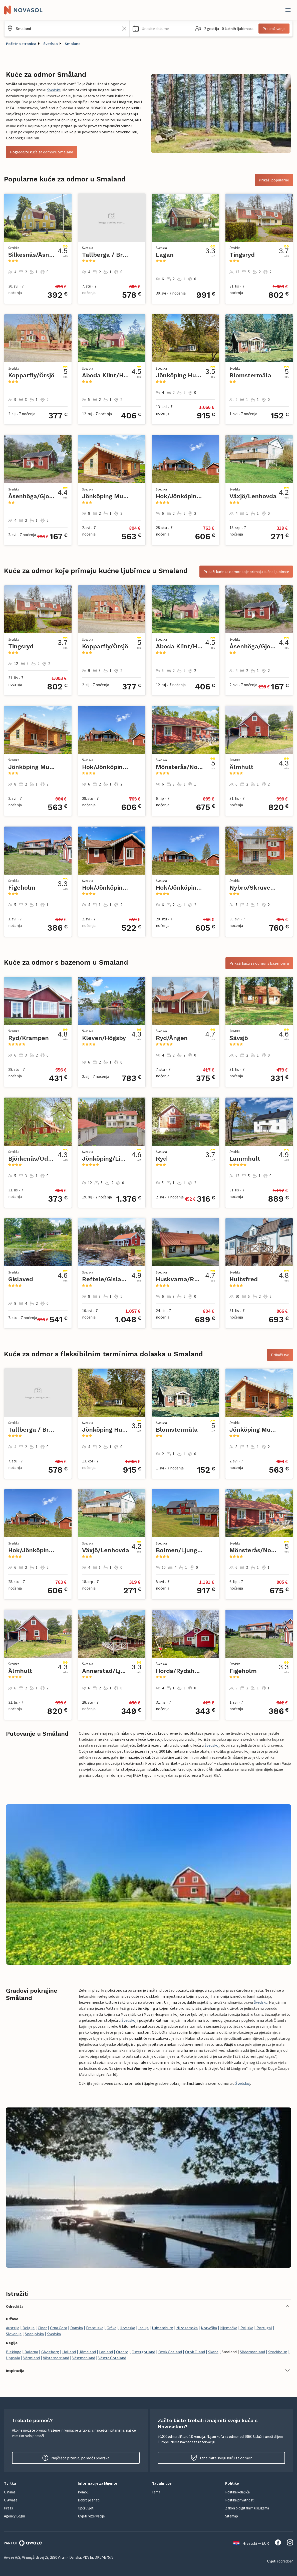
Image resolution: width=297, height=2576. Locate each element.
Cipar (42, 2327)
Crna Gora (58, 2327)
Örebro (122, 2351)
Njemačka (228, 2327)
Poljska (246, 2327)
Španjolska (34, 2333)
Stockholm (277, 2351)
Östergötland (143, 2351)
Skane (213, 2351)
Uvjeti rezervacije (91, 2516)
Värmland (31, 2357)
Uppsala (13, 2357)
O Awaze (11, 2500)
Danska (76, 2327)
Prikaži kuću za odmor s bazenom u (259, 963)
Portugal (264, 2327)
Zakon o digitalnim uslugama (247, 2508)
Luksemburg (162, 2327)
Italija (143, 2327)
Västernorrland (56, 2357)
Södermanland (252, 2351)
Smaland (73, 43)
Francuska (94, 2327)
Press (8, 2508)
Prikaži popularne (274, 179)
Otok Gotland (170, 2351)
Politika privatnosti (239, 2500)
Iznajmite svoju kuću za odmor (221, 2458)
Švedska (50, 43)
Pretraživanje (273, 28)
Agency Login (14, 2516)
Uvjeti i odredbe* (280, 2561)
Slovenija (14, 2333)
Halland (69, 2351)
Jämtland (87, 2351)
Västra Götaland (112, 2357)
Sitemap (231, 2516)
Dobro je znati (89, 2500)
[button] (161, 29)
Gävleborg (50, 2351)
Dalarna (31, 2351)
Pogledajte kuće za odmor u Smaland (41, 151)
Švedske (54, 89)
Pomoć (83, 2492)
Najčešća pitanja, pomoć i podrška (75, 2458)
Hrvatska (127, 2327)
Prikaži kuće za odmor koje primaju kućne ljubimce (246, 571)
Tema (156, 2492)
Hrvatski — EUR (251, 2543)
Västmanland (83, 2357)
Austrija (12, 2327)
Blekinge (13, 2351)
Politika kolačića (237, 2492)
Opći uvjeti (86, 2508)
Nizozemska (187, 2327)
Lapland (106, 2351)
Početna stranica (21, 43)
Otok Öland (195, 2351)
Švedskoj (211, 1745)
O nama (10, 2492)
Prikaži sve (280, 1354)
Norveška (209, 2327)
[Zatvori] (288, 10)
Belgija (29, 2327)
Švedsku (260, 2002)
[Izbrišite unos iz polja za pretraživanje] (124, 29)
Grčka (111, 2327)
